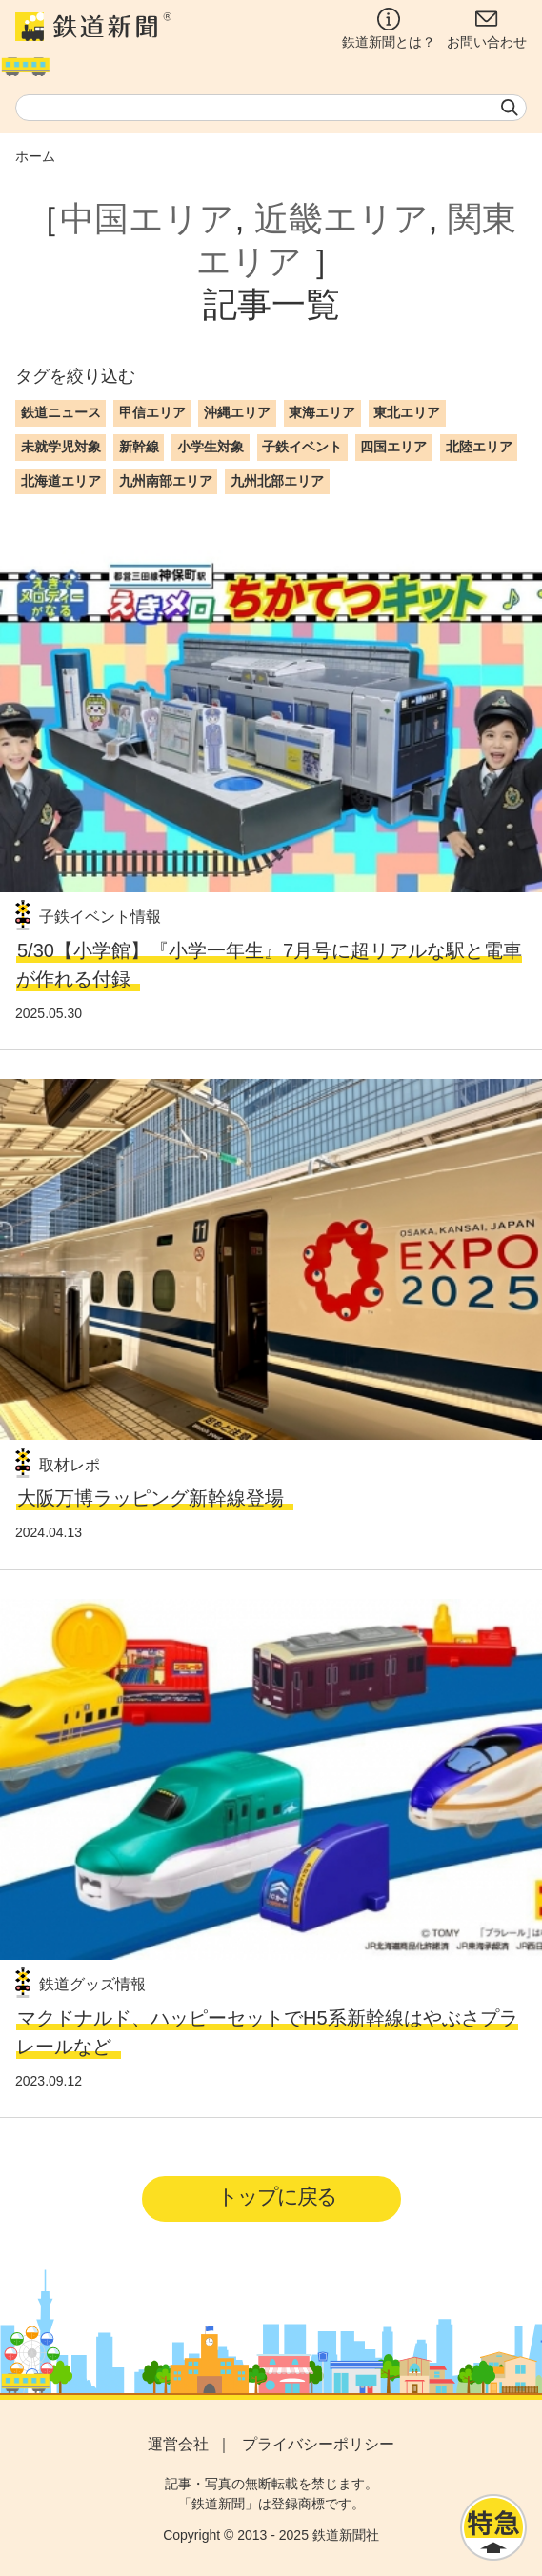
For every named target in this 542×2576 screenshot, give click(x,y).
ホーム (35, 156)
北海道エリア (61, 481)
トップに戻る (276, 2196)
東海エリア (322, 412)
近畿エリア (341, 218)
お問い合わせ (487, 29)
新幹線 (139, 446)
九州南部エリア (165, 481)
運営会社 (178, 2444)
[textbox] (271, 107)
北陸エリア (479, 446)
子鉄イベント (302, 446)
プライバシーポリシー (318, 2444)
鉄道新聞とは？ (388, 29)
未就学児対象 (61, 446)
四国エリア (393, 446)
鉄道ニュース (61, 412)
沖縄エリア (237, 412)
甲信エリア (152, 412)
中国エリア (147, 218)
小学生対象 (210, 446)
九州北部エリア (277, 481)
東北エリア (406, 412)
